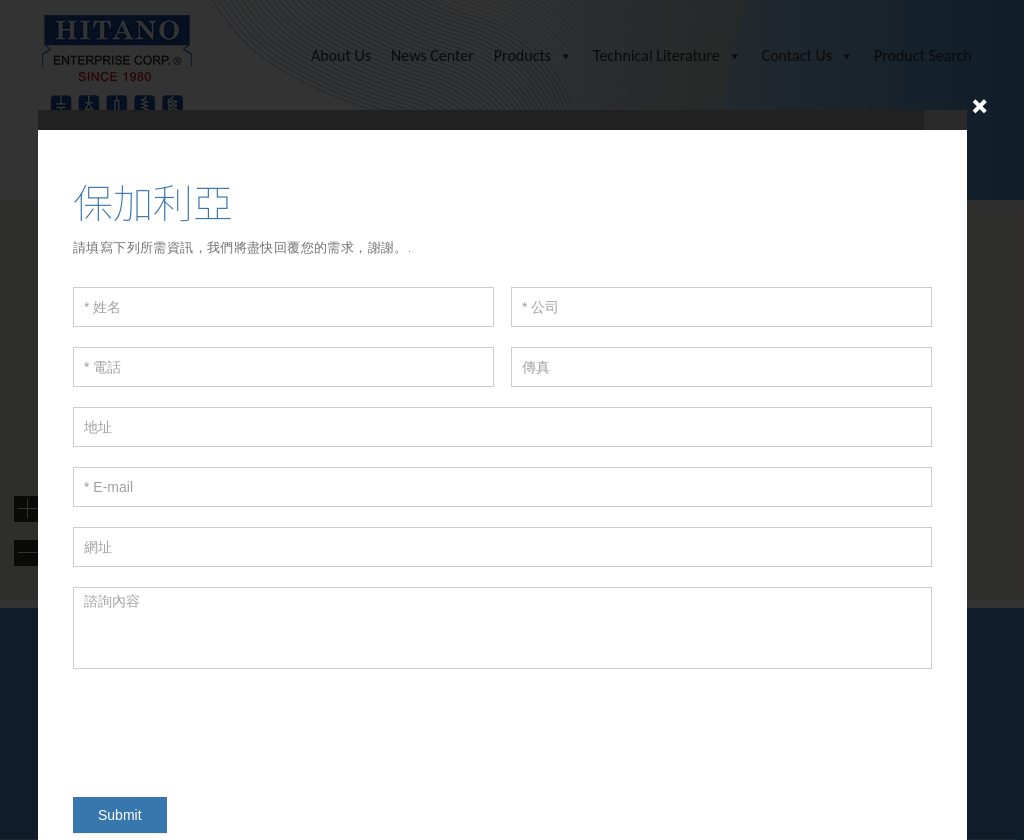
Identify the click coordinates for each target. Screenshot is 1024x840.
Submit (120, 815)
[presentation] (225, 728)
